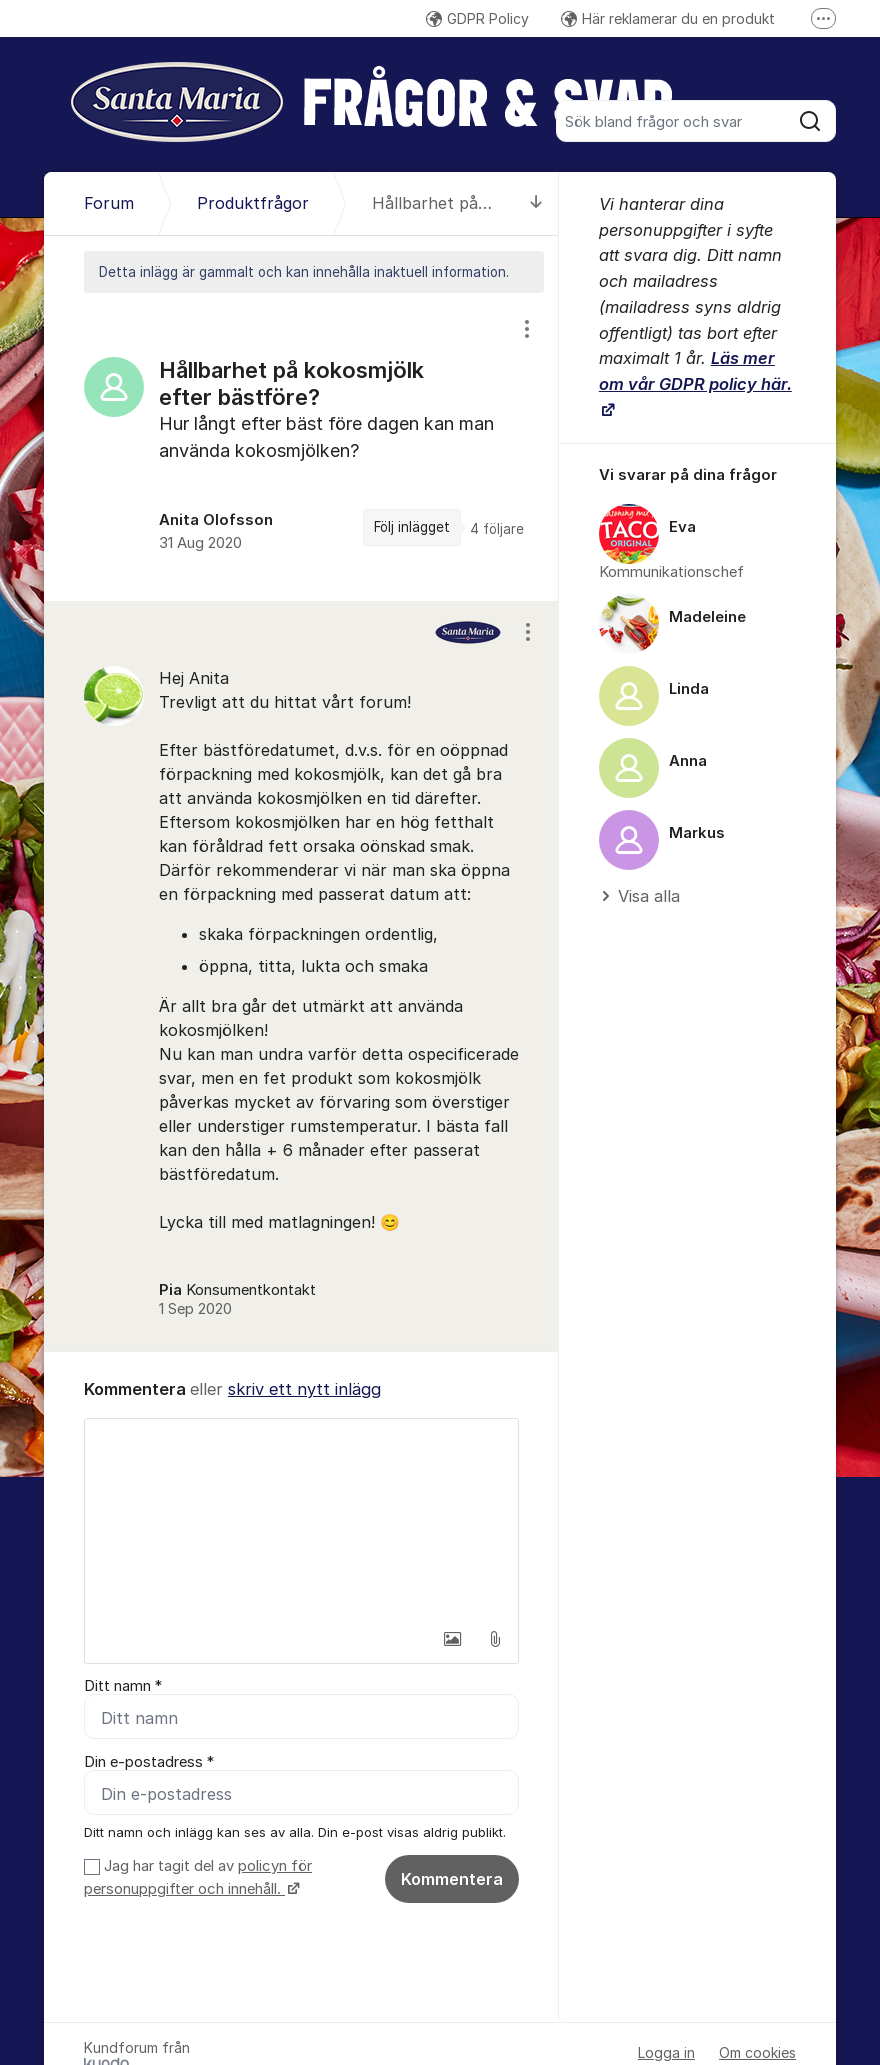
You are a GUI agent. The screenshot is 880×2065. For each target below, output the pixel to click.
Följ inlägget (412, 527)
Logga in (666, 2052)
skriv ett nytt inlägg (304, 1389)
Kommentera (452, 1879)
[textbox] (301, 1519)
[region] (301, 446)
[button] (453, 1639)
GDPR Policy (477, 18)
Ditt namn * (123, 1686)
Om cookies (757, 2052)
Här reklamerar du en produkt (668, 18)
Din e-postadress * (149, 1762)
